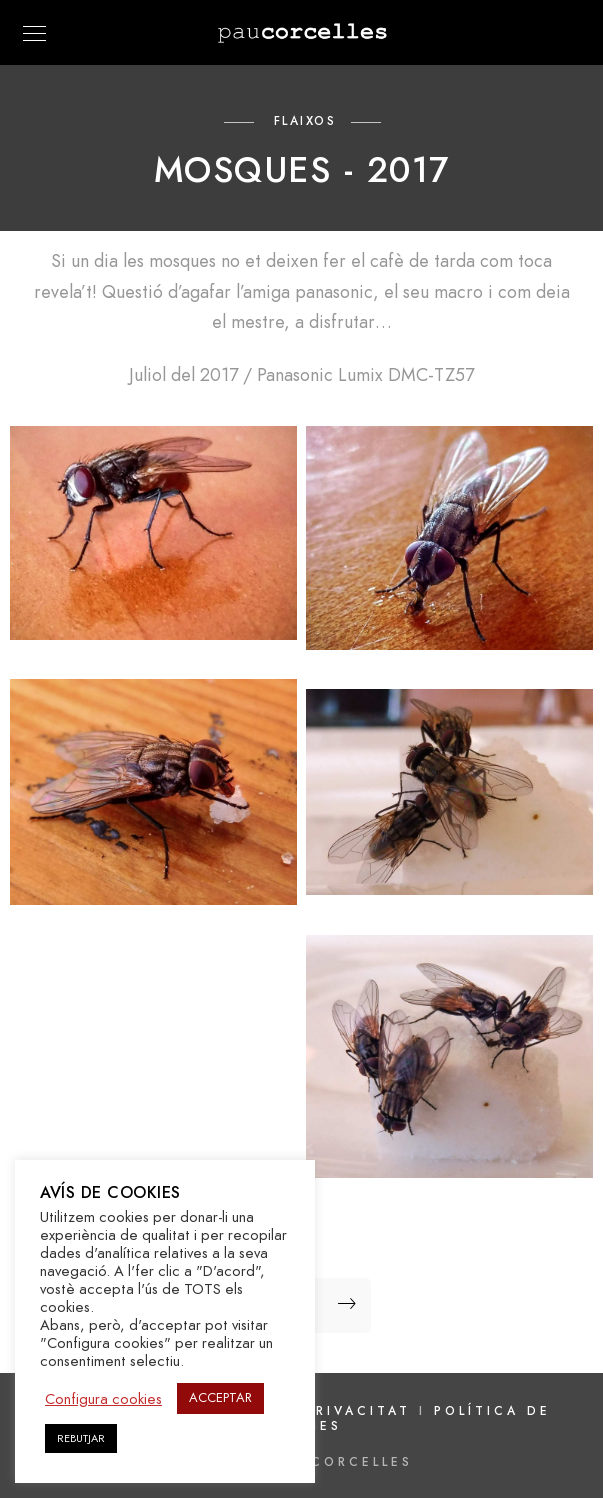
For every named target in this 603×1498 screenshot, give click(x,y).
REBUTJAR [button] (81, 1438)
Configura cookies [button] (103, 1399)
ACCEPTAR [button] (220, 1398)
